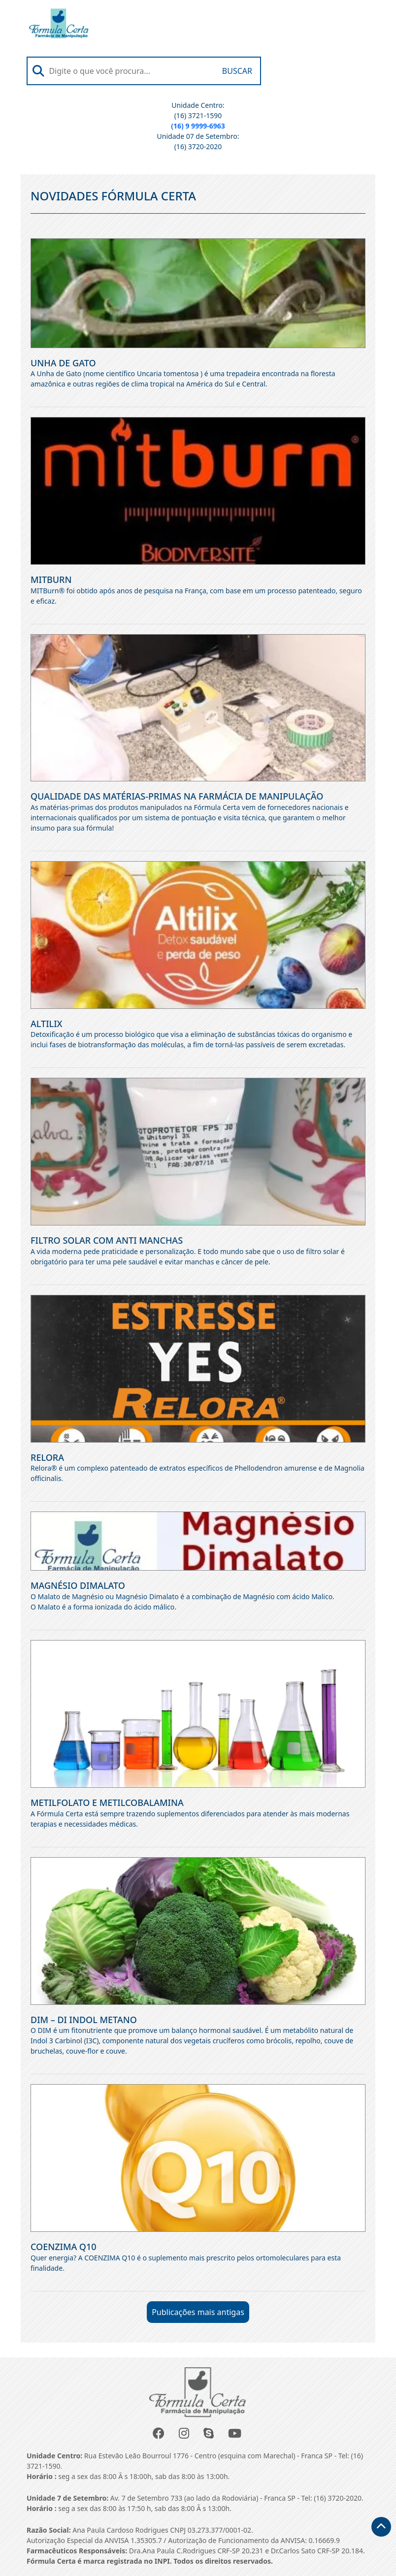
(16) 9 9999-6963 (198, 125)
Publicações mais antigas (198, 2312)
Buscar (237, 70)
